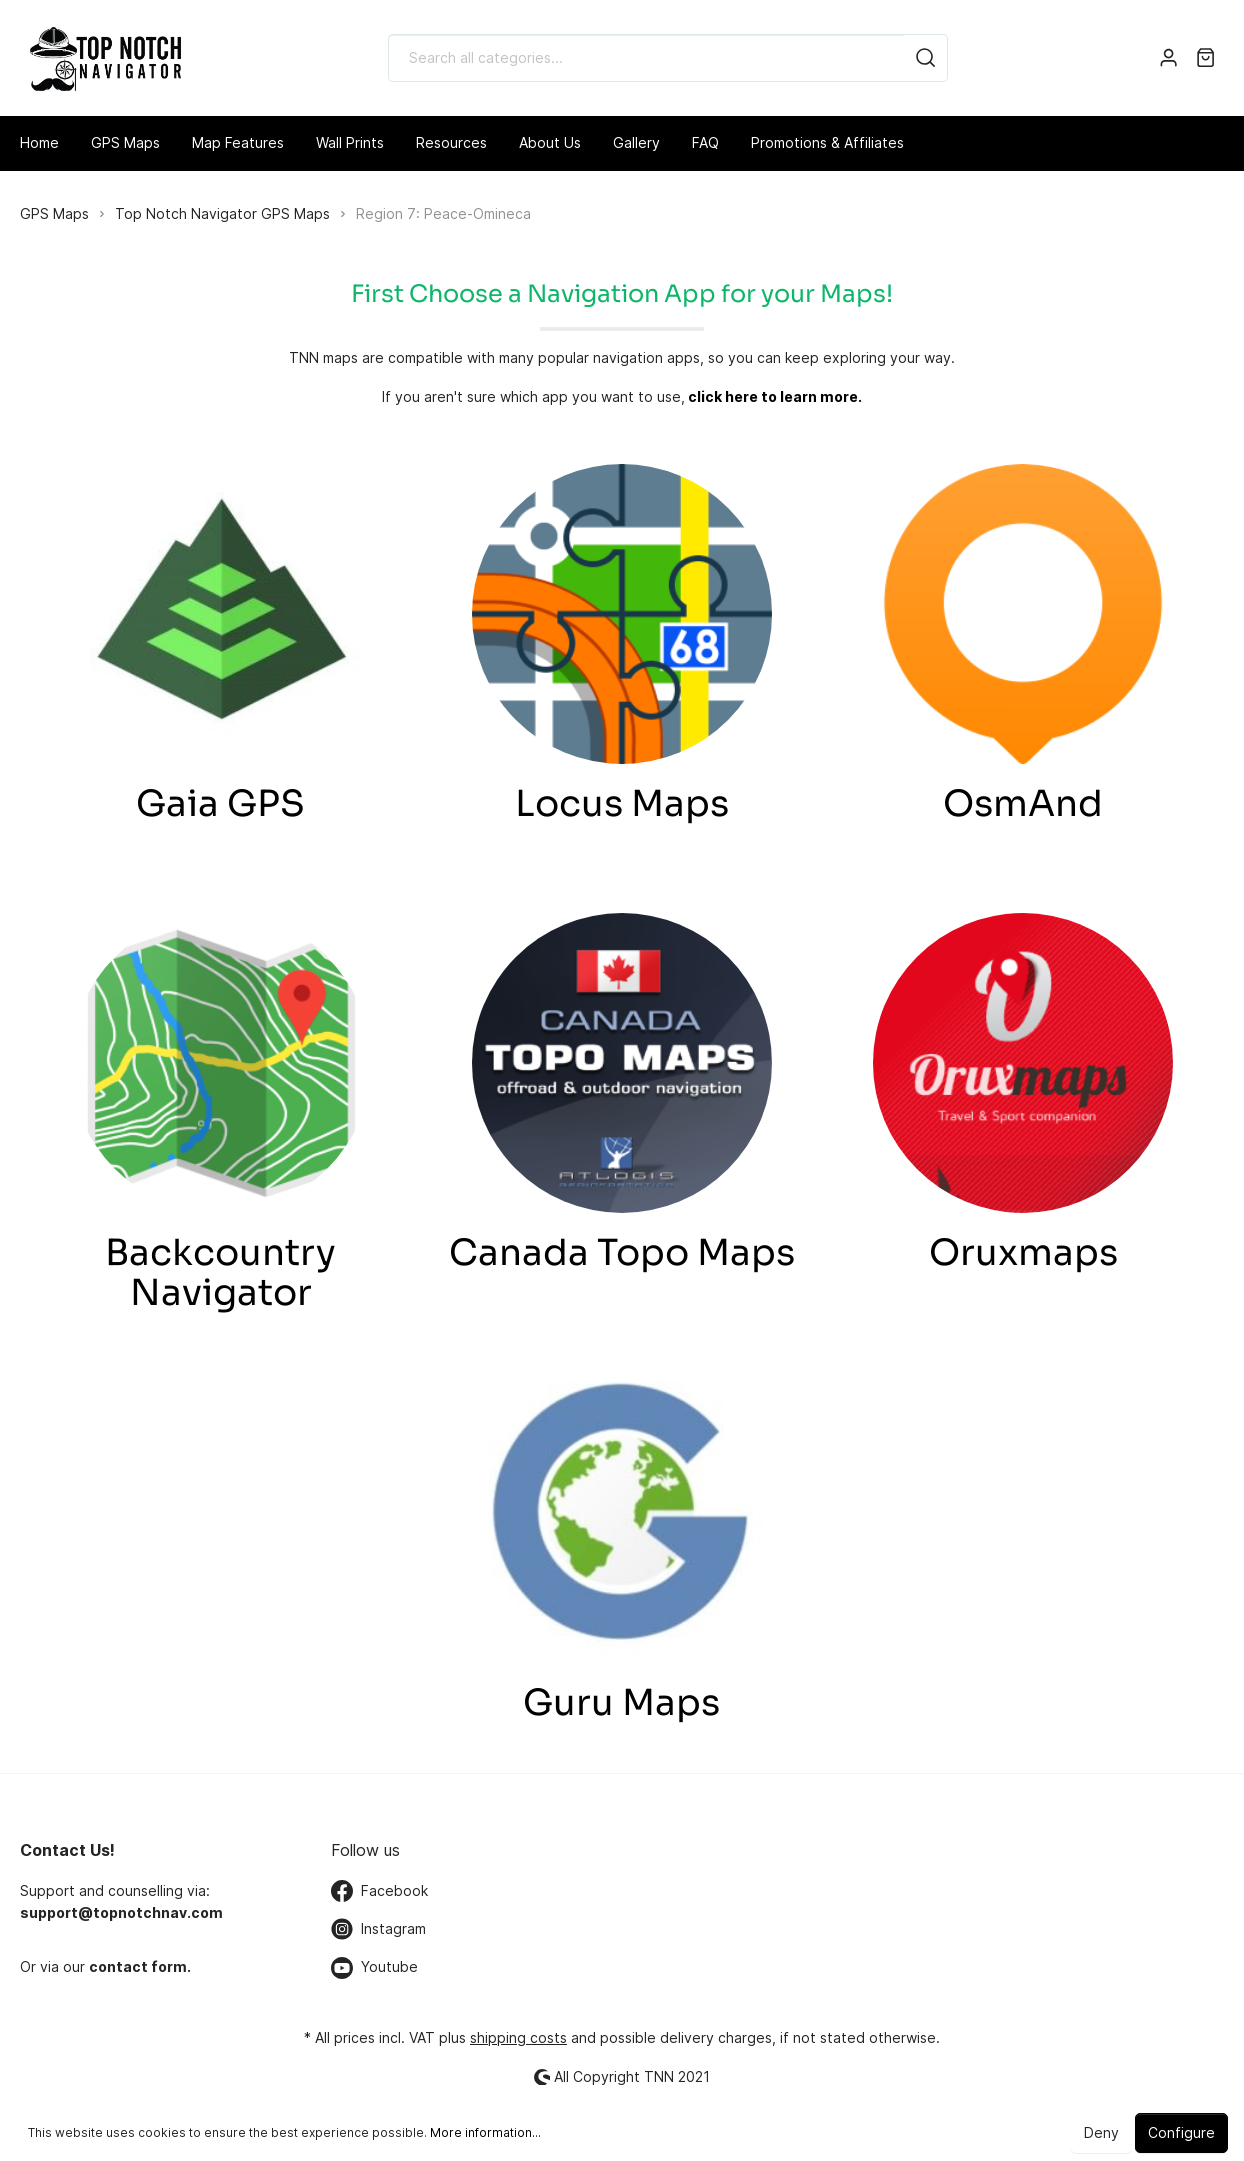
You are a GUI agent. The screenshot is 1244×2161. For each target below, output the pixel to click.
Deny (1101, 2132)
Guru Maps (621, 1702)
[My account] (1168, 58)
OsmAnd (1023, 803)
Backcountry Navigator (220, 1272)
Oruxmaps (1023, 1252)
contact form (138, 1966)
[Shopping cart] (1205, 58)
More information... (485, 2132)
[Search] (926, 58)
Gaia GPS (220, 803)
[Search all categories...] (646, 58)
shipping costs (518, 2037)
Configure (1181, 2132)
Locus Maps (622, 803)
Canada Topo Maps (622, 1252)
